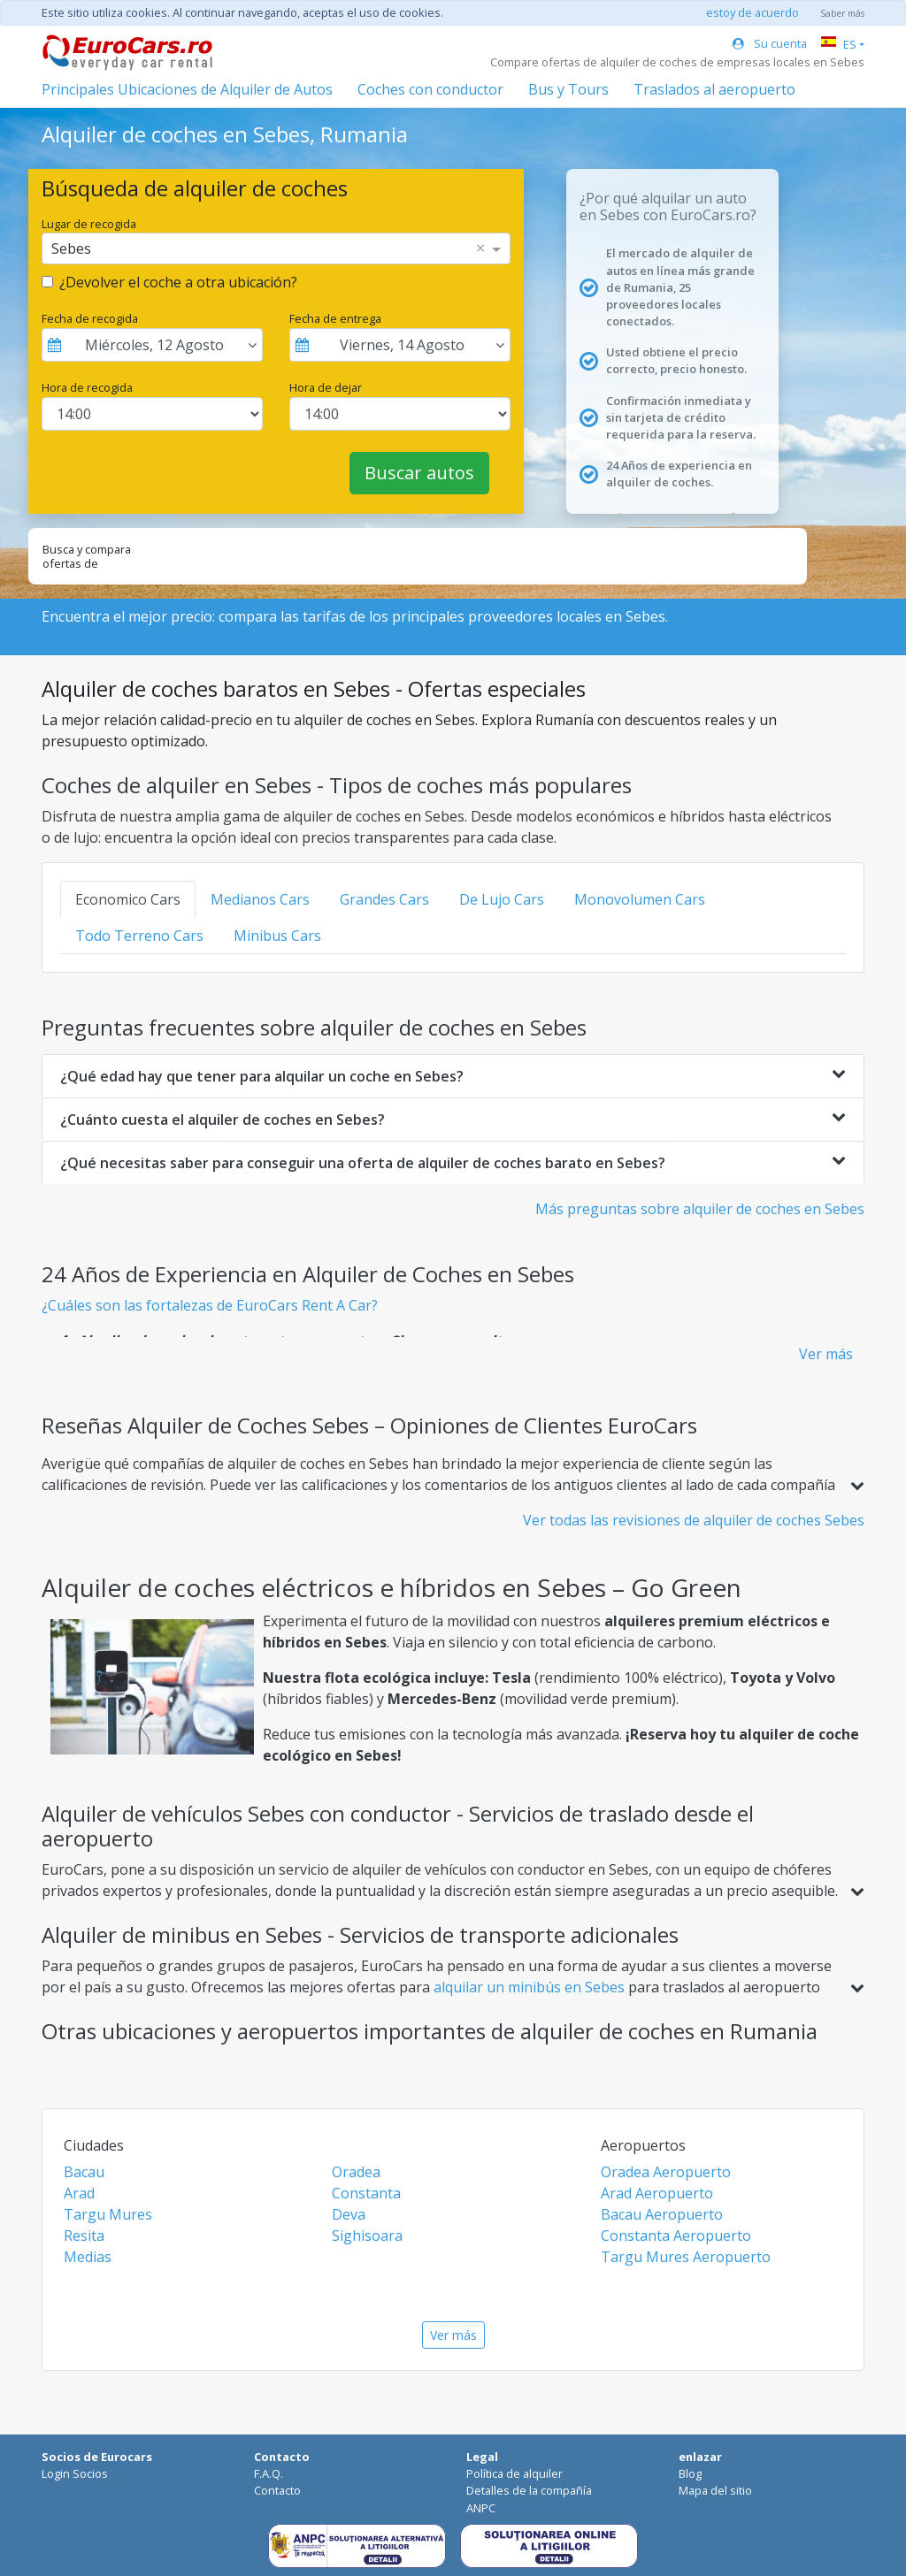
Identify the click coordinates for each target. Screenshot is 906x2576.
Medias (87, 2256)
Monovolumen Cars (639, 899)
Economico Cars (127, 899)
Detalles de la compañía (529, 2490)
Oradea (356, 2172)
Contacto (277, 2490)
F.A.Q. (268, 2473)
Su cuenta (770, 43)
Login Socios (75, 2473)
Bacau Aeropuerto (662, 2214)
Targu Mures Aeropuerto (686, 2256)
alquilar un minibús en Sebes (531, 1987)
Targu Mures (108, 2214)
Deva (348, 2214)
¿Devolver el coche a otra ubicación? (178, 282)
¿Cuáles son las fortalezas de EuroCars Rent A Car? (210, 1305)
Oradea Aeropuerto (666, 2172)
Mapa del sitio (715, 2490)
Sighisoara (367, 2235)
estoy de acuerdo (752, 12)
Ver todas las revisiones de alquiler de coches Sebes (693, 1520)
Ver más (826, 1354)
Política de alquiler (514, 2473)
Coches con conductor (430, 89)
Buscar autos (419, 473)
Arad (79, 2193)
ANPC (480, 2508)
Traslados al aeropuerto (714, 89)
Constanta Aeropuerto (676, 2235)
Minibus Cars (277, 935)
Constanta (366, 2193)
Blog (690, 2473)
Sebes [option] (71, 248)
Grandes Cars (384, 899)
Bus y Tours (568, 89)
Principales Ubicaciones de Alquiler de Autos (187, 89)
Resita (84, 2235)
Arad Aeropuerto (657, 2193)
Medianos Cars (260, 899)
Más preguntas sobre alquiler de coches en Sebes (699, 1209)
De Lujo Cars (501, 899)
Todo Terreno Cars (139, 935)
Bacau (84, 2172)
